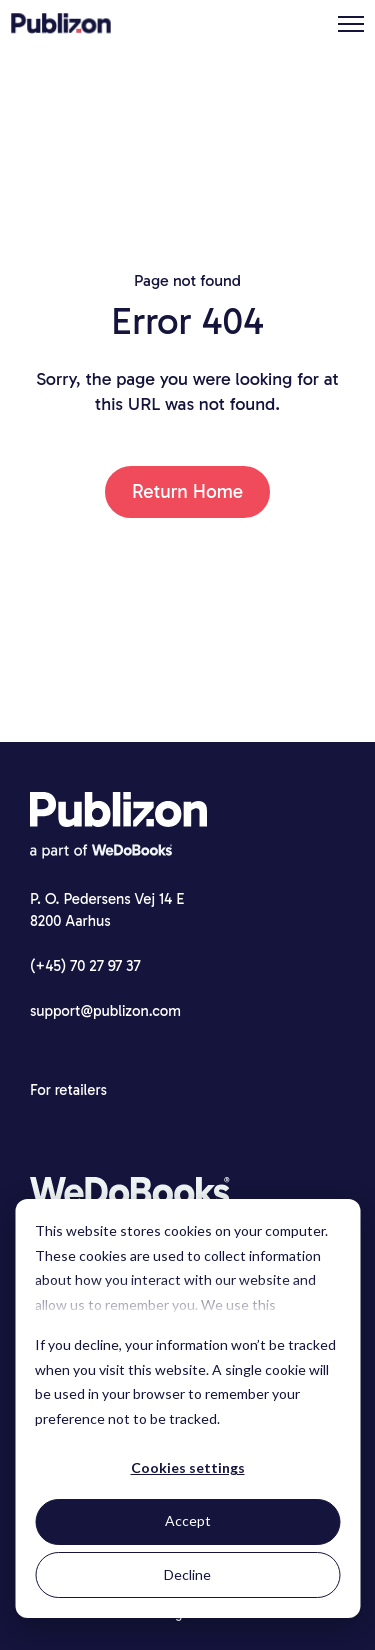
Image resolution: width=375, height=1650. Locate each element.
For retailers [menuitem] (68, 1090)
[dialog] (187, 1408)
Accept (188, 1520)
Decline (187, 1574)
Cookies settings (188, 1467)
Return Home (187, 491)
